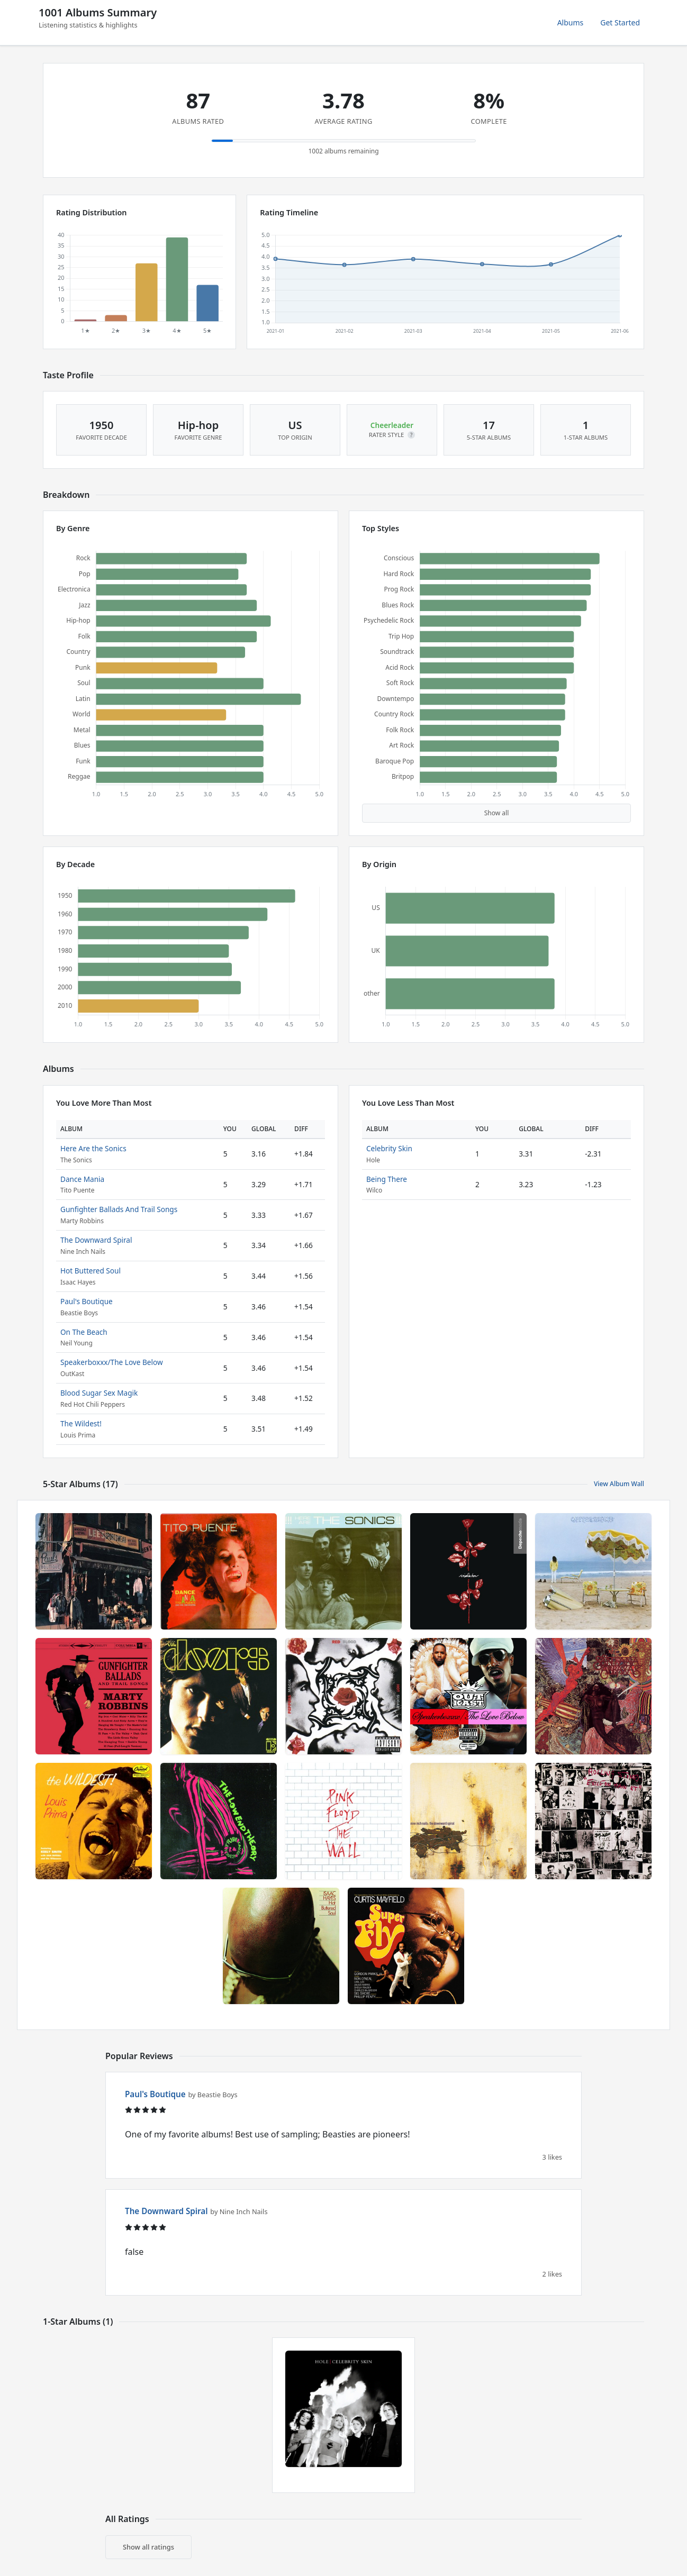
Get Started (620, 22)
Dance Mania (82, 1179)
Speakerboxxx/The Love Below (111, 1362)
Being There (386, 1179)
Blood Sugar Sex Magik (99, 1393)
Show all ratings (148, 2547)
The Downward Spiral (96, 1240)
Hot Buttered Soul (90, 1271)
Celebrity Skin (389, 1148)
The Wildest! (81, 1423)
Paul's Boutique (86, 1301)
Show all (496, 812)
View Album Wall (619, 1483)
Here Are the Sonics (93, 1148)
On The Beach (83, 1332)
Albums (570, 22)
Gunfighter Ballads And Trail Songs (118, 1209)
